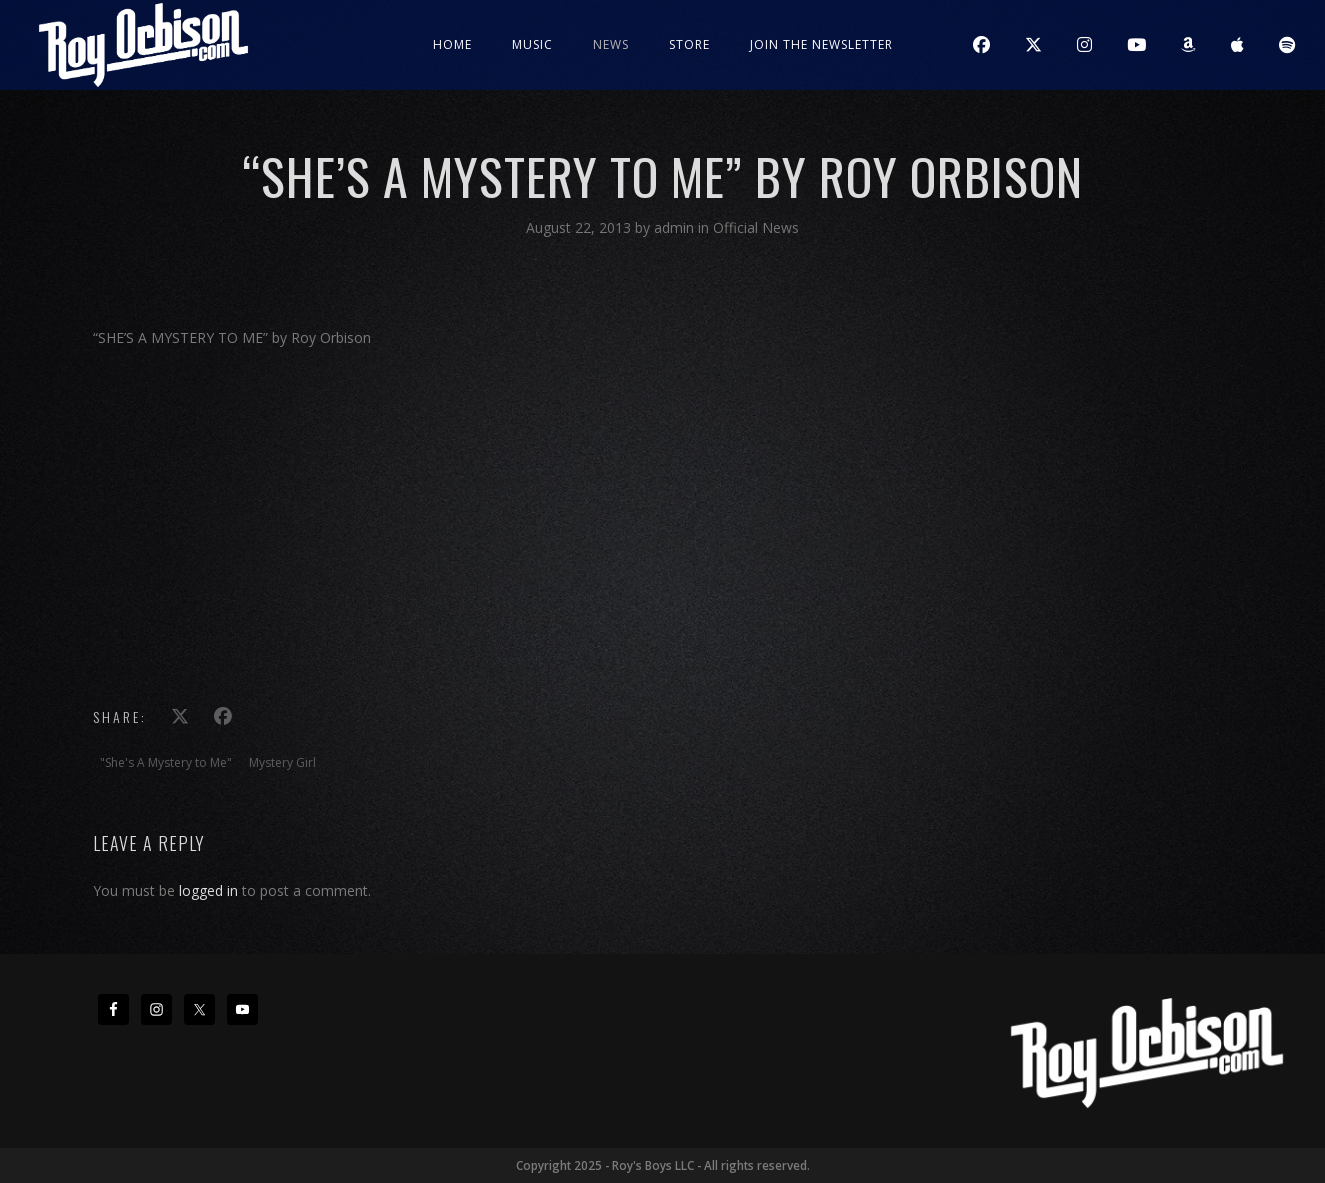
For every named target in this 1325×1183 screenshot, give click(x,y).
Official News (756, 227)
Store (689, 44)
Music (532, 44)
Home (452, 44)
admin (676, 227)
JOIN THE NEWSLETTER (821, 44)
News (611, 44)
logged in (208, 890)
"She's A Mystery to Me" (166, 762)
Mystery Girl (282, 762)
